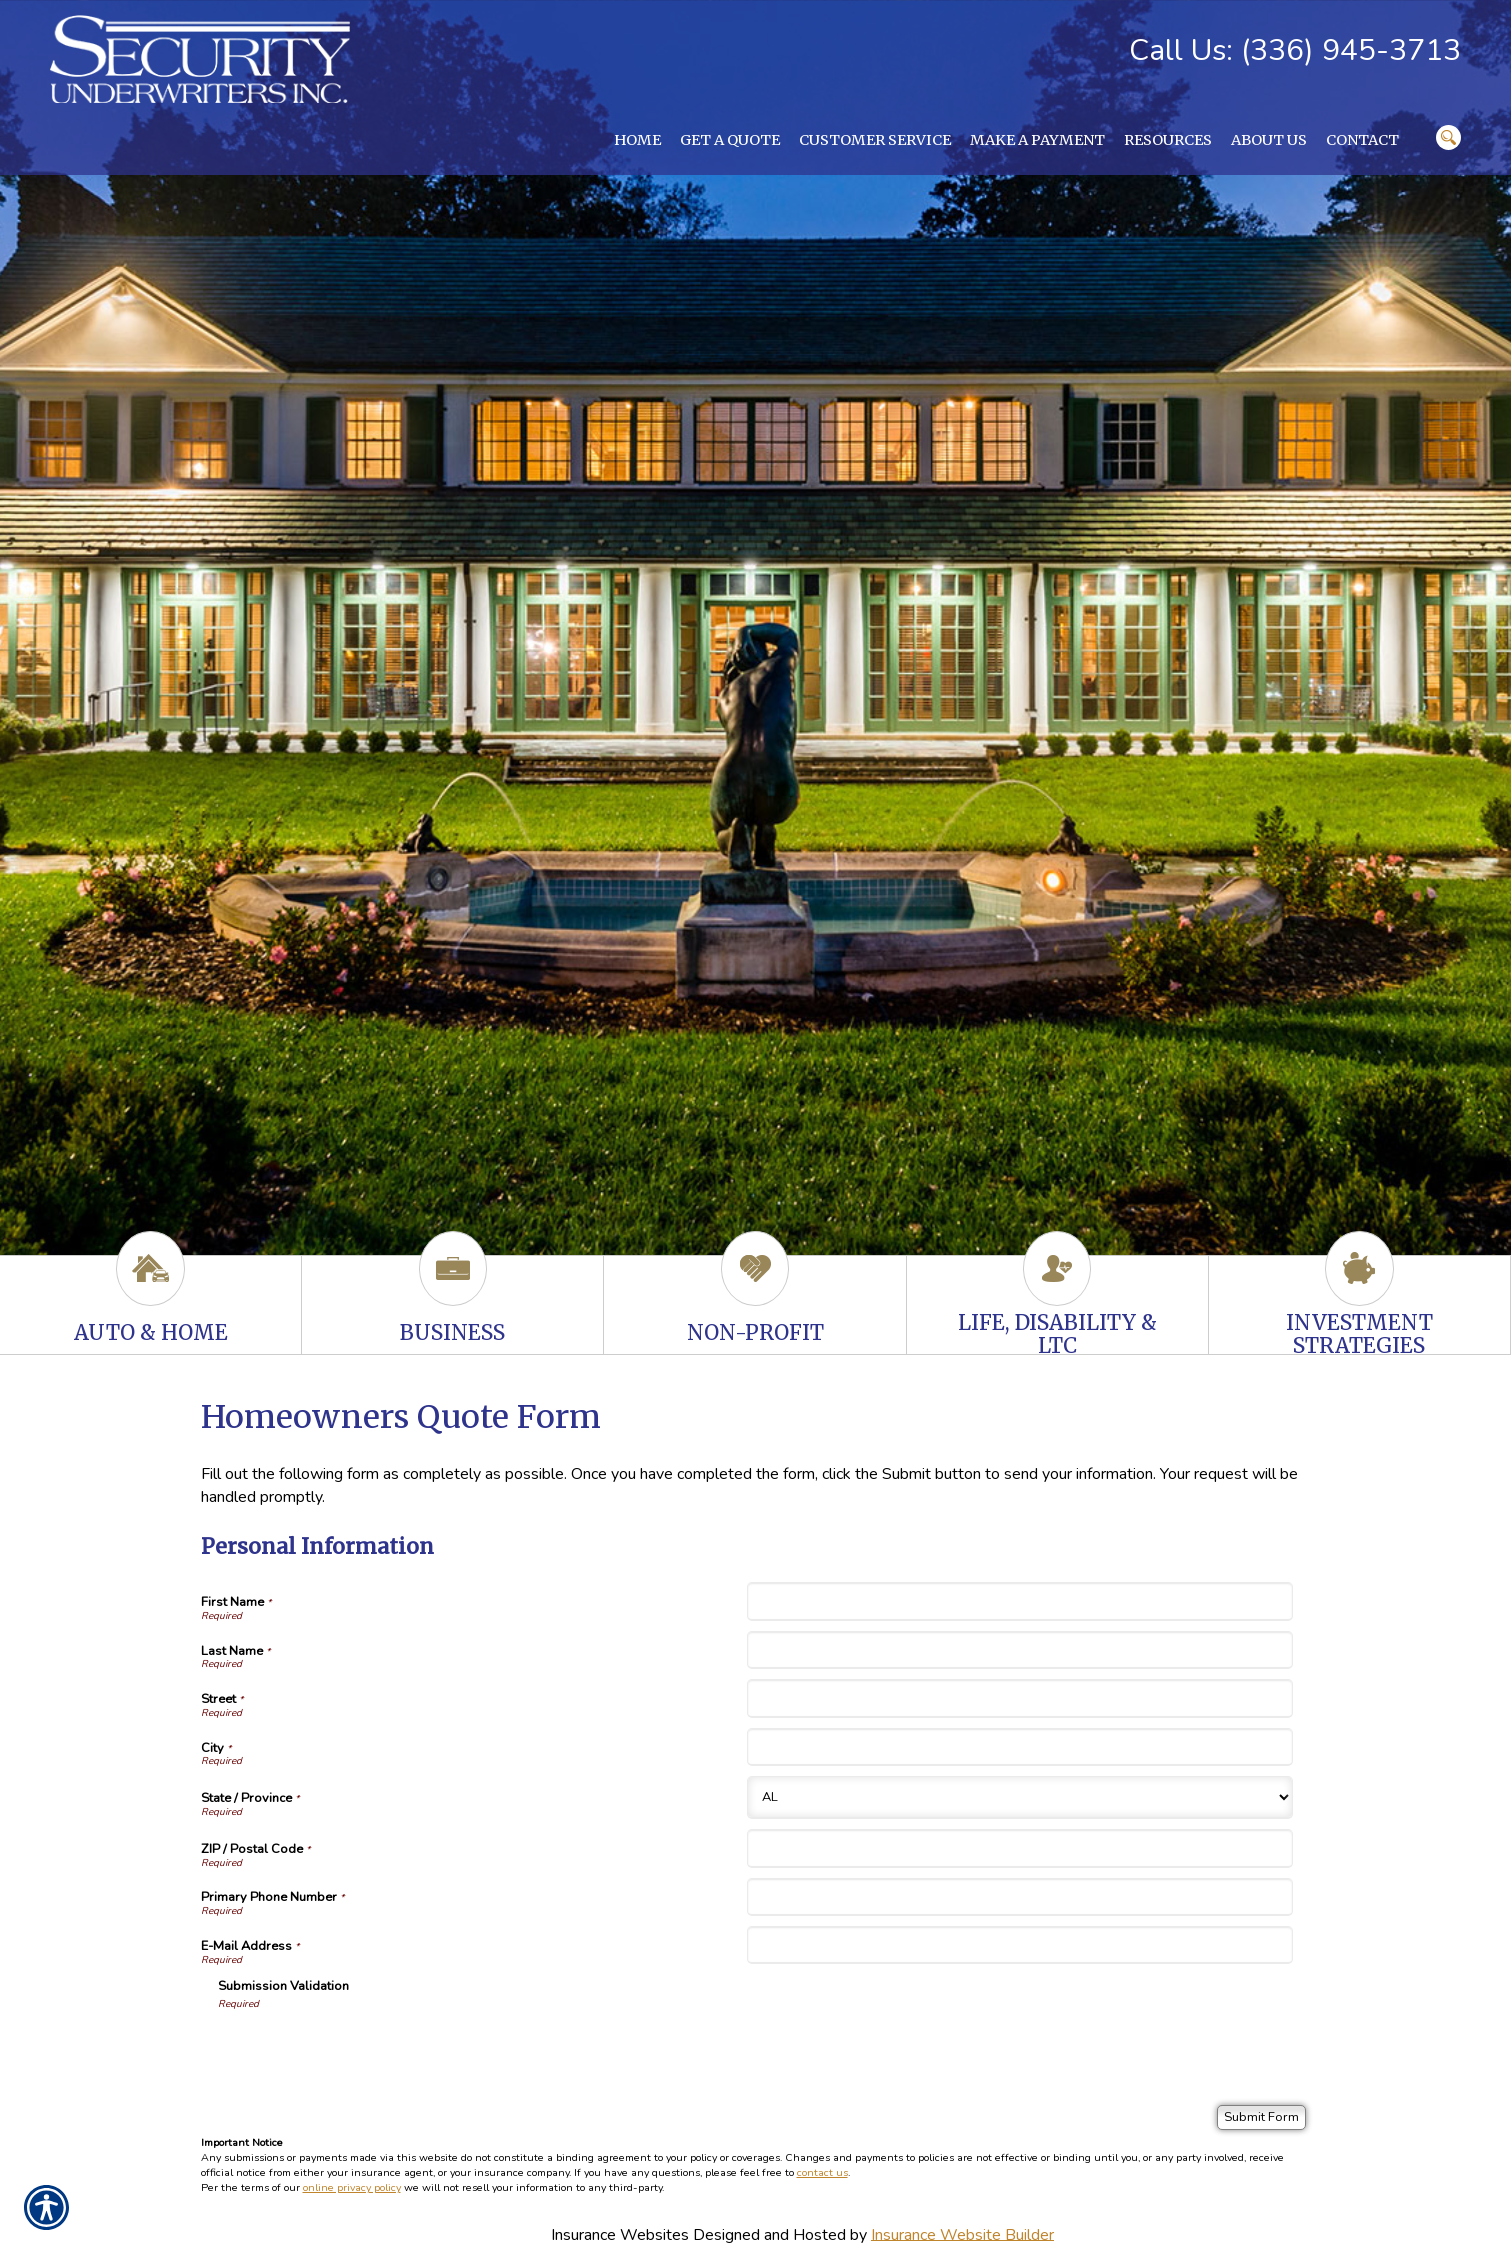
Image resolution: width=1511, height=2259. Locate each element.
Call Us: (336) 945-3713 (1295, 50)
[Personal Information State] (1020, 1797)
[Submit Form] (1261, 2117)
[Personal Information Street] (1020, 1698)
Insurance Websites (620, 2234)
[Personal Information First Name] (1020, 1601)
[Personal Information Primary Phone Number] (1020, 1897)
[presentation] (370, 2051)
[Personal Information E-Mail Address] (1020, 1945)
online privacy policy (352, 2187)
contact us (822, 2172)
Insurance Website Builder (962, 2234)
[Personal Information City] (1020, 1747)
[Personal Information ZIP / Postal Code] (1020, 1848)
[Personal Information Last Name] (1020, 1650)
